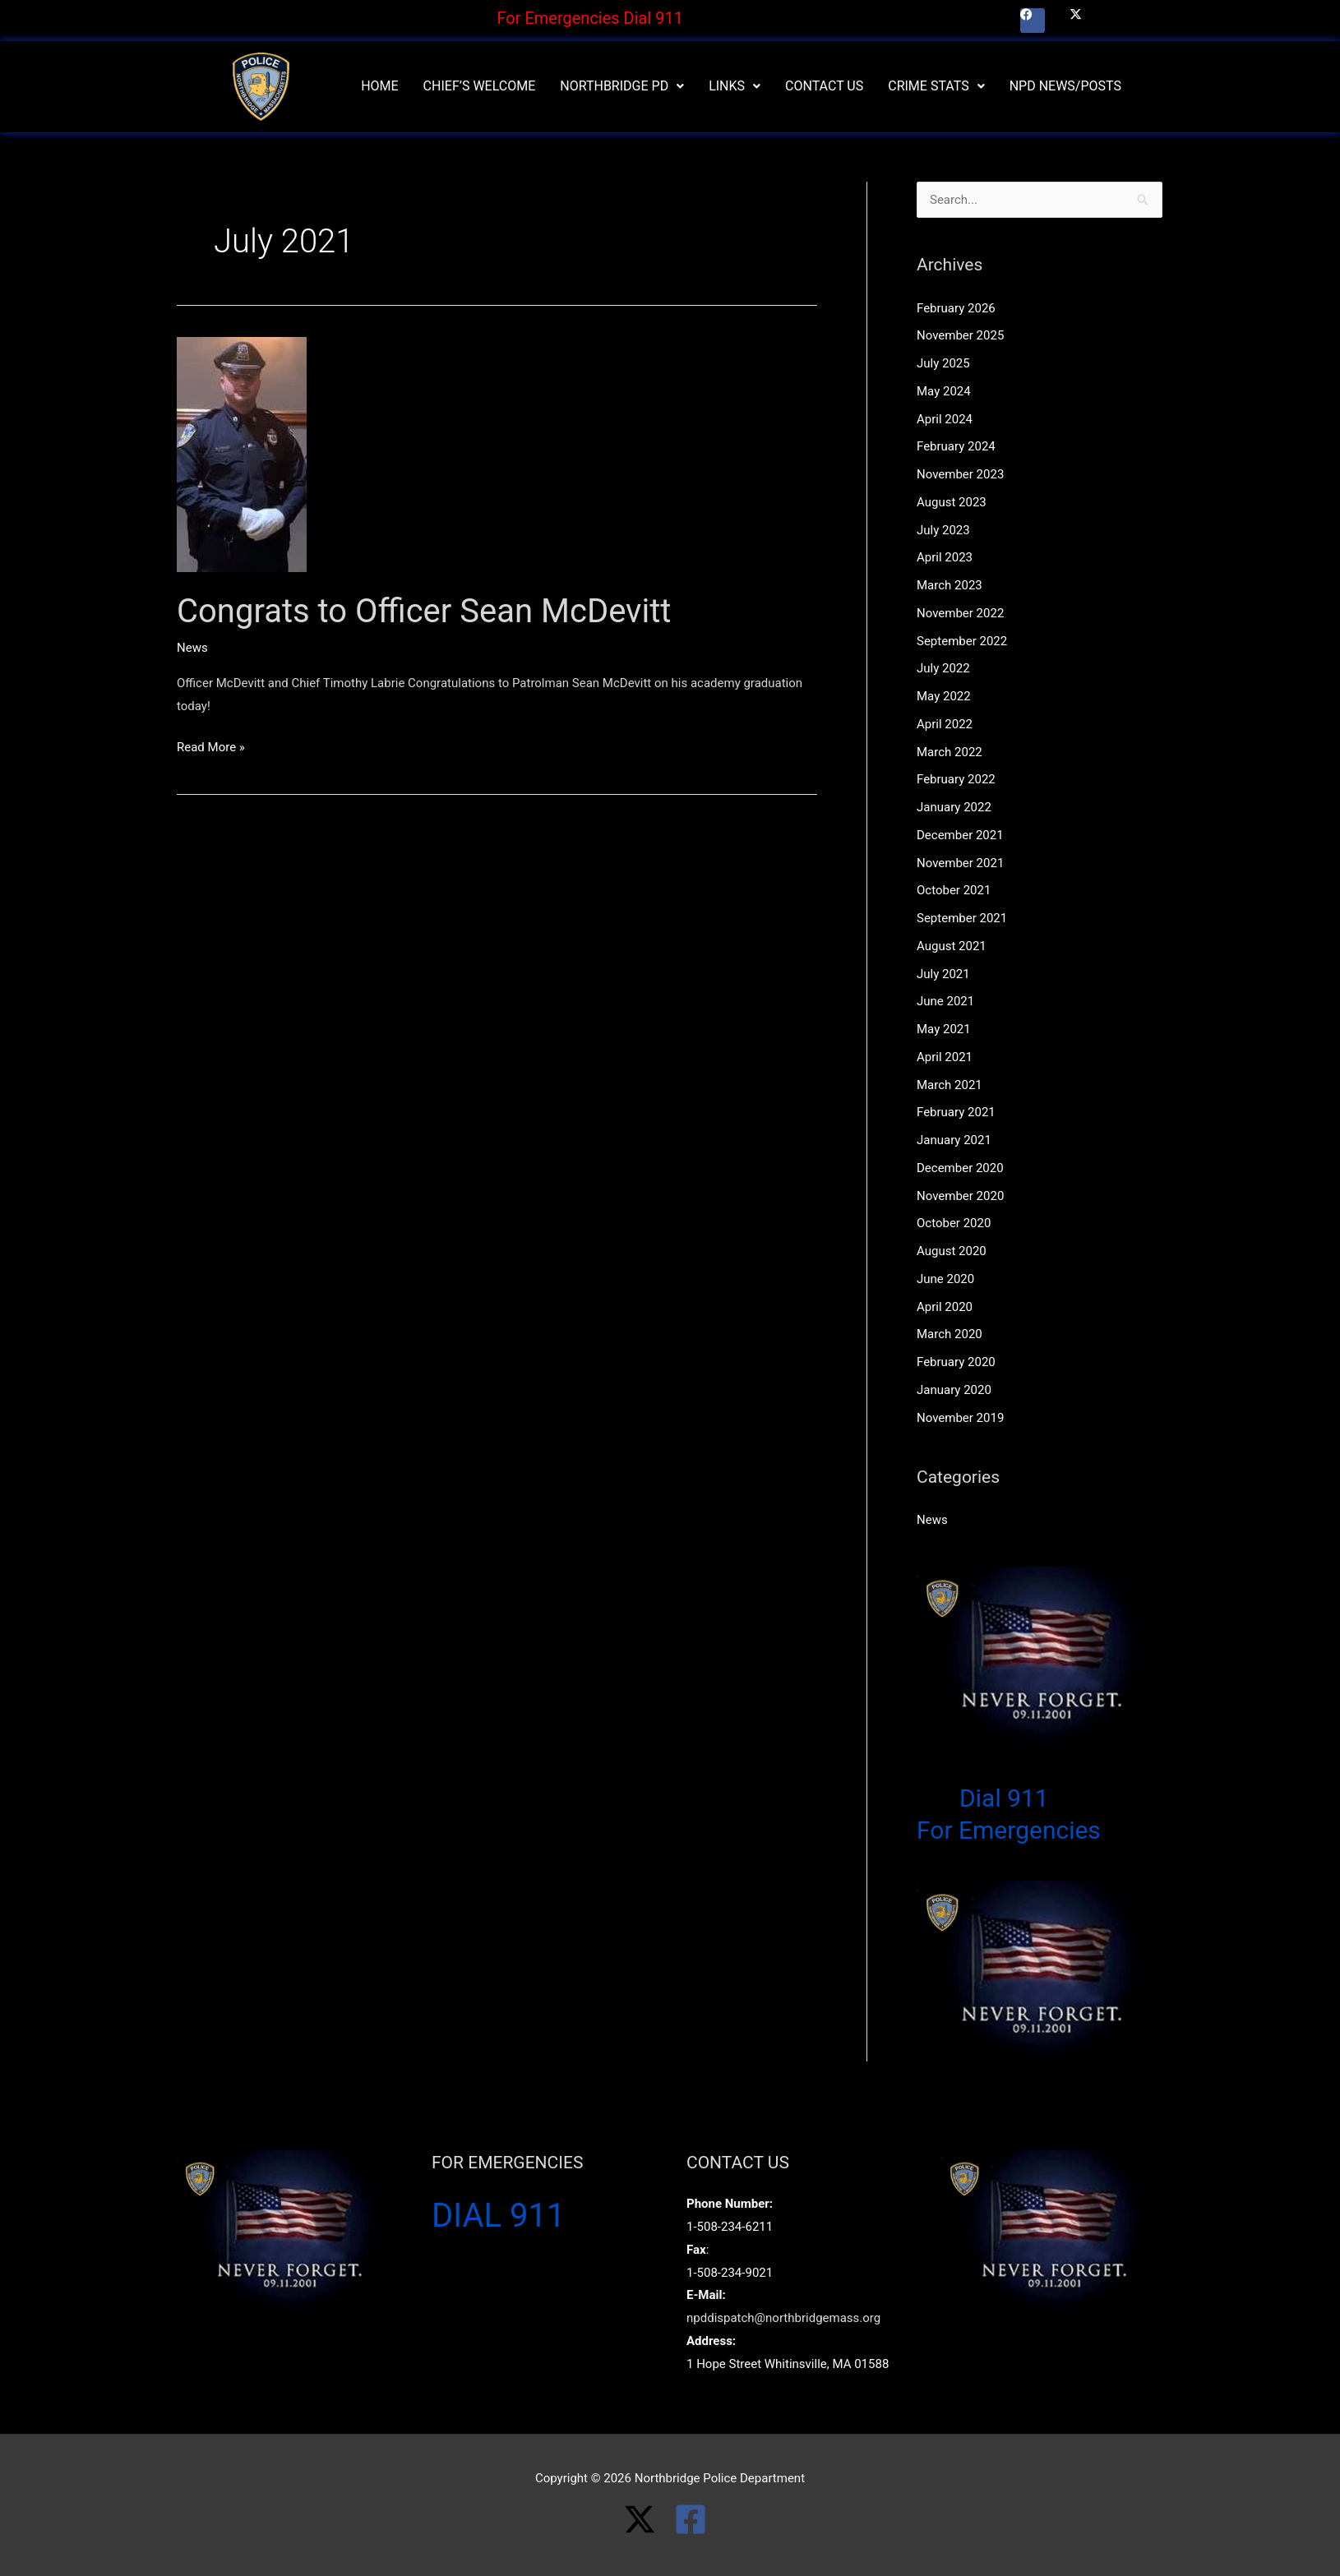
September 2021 (962, 918)
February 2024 (956, 446)
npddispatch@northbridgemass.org (783, 2318)
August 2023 (952, 502)
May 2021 (944, 1029)
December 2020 (960, 1168)
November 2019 (960, 1417)
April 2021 (945, 1057)
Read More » (211, 745)
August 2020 (952, 1251)
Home (379, 86)
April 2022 (945, 724)
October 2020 (954, 1223)
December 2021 (960, 835)
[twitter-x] (648, 2519)
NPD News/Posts (1065, 86)
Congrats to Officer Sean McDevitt (424, 611)
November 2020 (960, 1196)
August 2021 (952, 946)
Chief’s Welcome (479, 86)
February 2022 (956, 779)
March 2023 (949, 585)
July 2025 (943, 363)
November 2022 (960, 613)
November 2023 (960, 474)
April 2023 (945, 557)
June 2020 (945, 1279)
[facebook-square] (695, 2519)
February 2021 (956, 1112)
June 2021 (945, 1001)
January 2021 (954, 1140)
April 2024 (945, 419)
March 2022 (949, 752)
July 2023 (943, 530)
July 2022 (943, 668)
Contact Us (824, 86)
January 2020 (954, 1390)
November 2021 (960, 863)
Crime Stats (936, 86)
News (192, 647)
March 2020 (949, 1334)
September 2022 (962, 641)
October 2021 (954, 890)
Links (734, 86)
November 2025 (960, 335)
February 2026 (956, 308)
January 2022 (954, 807)
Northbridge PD (622, 86)
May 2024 (944, 391)
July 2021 (943, 974)
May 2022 (944, 696)
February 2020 (956, 1362)
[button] (622, 86)
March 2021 (949, 1085)
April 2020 (945, 1307)
